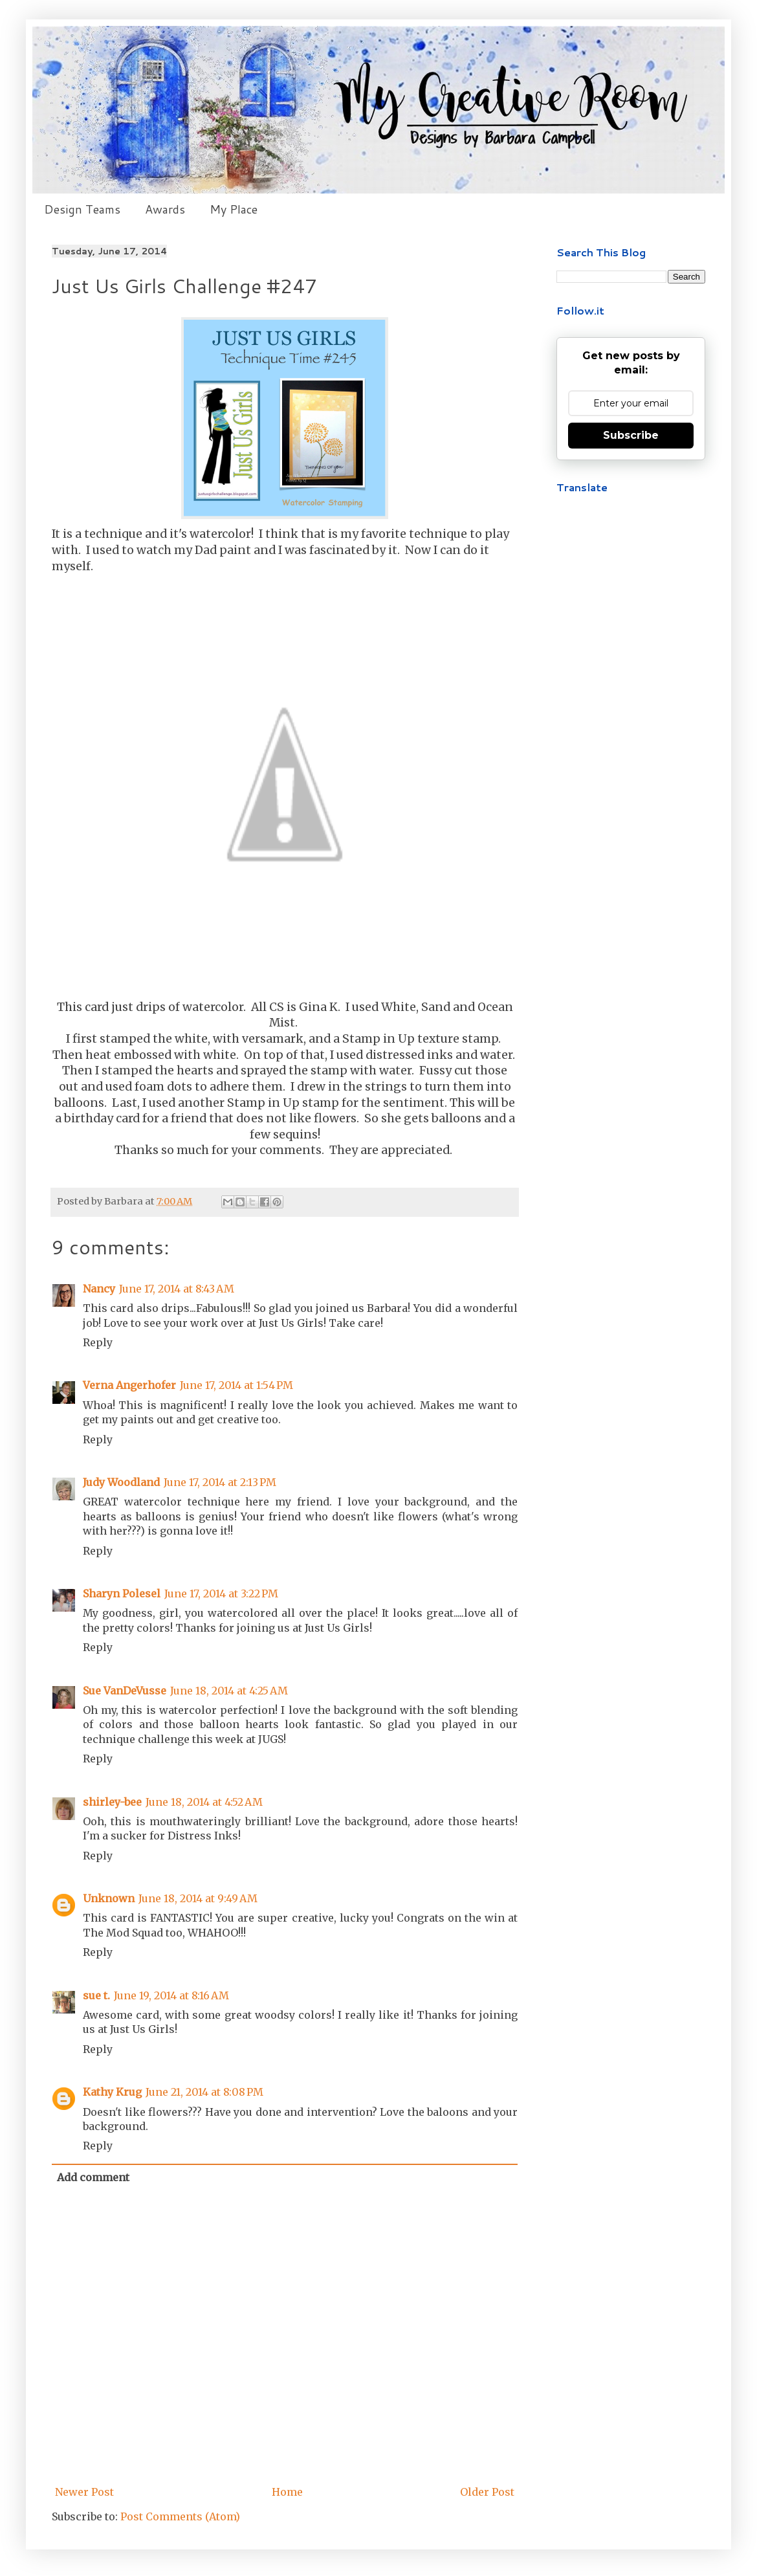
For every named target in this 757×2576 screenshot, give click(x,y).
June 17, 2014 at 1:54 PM (236, 1385)
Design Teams (82, 209)
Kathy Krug (112, 2091)
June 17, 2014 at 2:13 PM (220, 1482)
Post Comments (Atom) (180, 2516)
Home (287, 2491)
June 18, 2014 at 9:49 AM (198, 1898)
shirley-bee (112, 1801)
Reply (98, 1342)
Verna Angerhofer (129, 1385)
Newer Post (84, 2491)
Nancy (99, 1288)
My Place (234, 209)
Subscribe (631, 435)
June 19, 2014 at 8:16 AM (171, 1995)
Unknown (109, 1898)
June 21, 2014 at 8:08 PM (204, 2091)
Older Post (487, 2491)
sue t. (96, 1995)
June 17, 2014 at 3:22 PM (221, 1593)
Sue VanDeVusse (124, 1690)
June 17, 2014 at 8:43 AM (176, 1288)
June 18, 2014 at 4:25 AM (229, 1690)
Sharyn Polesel (121, 1593)
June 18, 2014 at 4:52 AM (204, 1801)
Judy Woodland (121, 1482)
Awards (165, 209)
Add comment (93, 2177)
